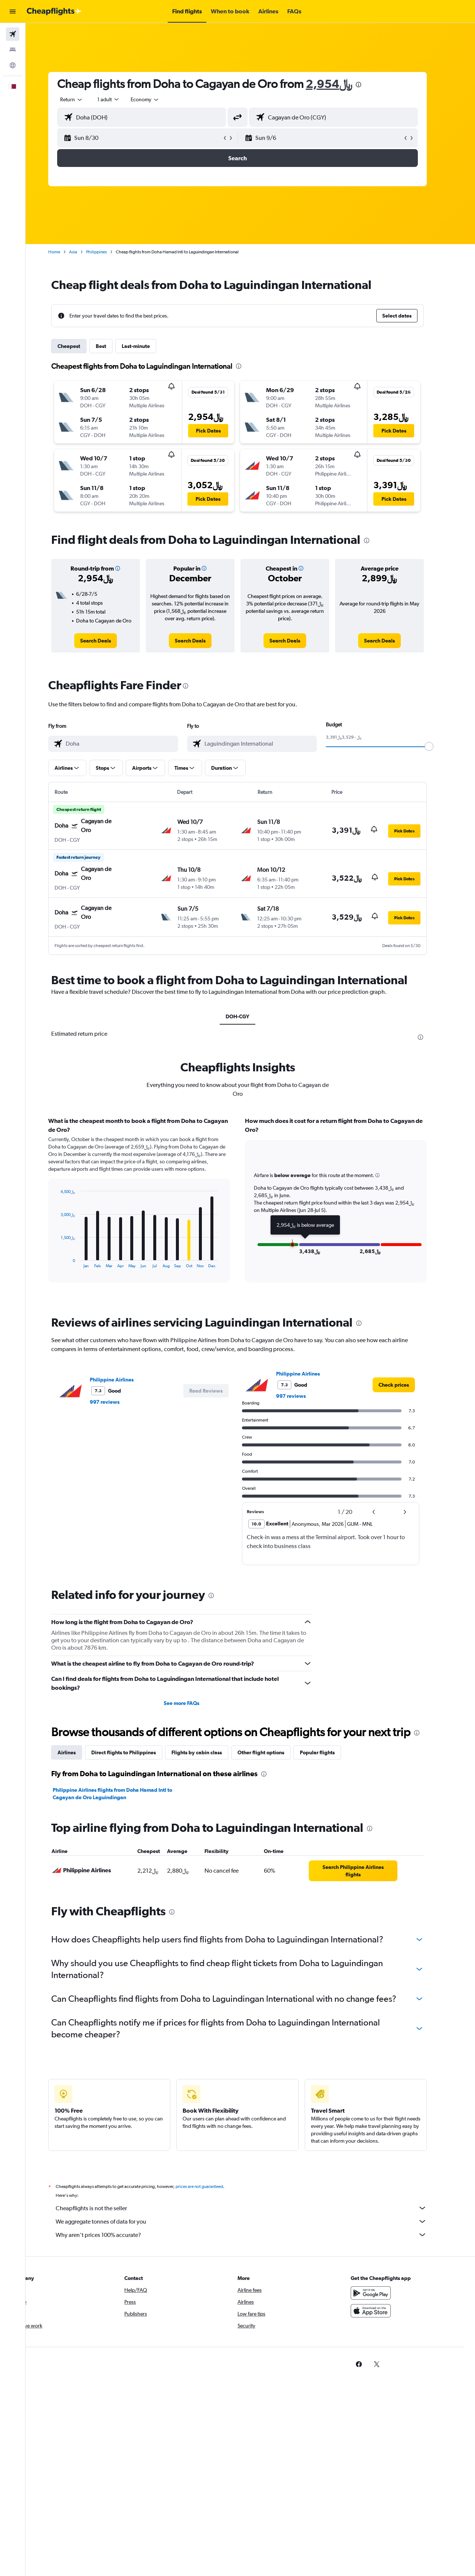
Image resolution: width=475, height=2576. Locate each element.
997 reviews (117, 1402)
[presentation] (371, 84)
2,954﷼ (342, 84)
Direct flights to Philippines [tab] (136, 1752)
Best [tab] (114, 346)
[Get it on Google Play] (384, 2293)
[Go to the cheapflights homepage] (54, 11)
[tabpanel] (250, 1206)
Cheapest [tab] (82, 346)
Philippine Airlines (125, 1380)
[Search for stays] (12, 49)
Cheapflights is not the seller (254, 2208)
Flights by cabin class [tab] (209, 1752)
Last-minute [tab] (149, 346)
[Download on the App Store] (384, 2310)
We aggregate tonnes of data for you (254, 2221)
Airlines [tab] (80, 1752)
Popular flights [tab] (330, 1752)
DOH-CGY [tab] (250, 1016)
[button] (12, 11)
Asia (86, 251)
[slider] (442, 746)
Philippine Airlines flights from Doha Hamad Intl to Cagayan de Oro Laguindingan (125, 1793)
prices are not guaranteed (212, 2186)
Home (67, 251)
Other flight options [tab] (273, 1752)
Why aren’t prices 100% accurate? (254, 2234)
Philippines (109, 251)
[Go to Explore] (12, 65)
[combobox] (84, 99)
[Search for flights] (12, 34)
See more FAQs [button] (194, 1703)
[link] (108, 640)
